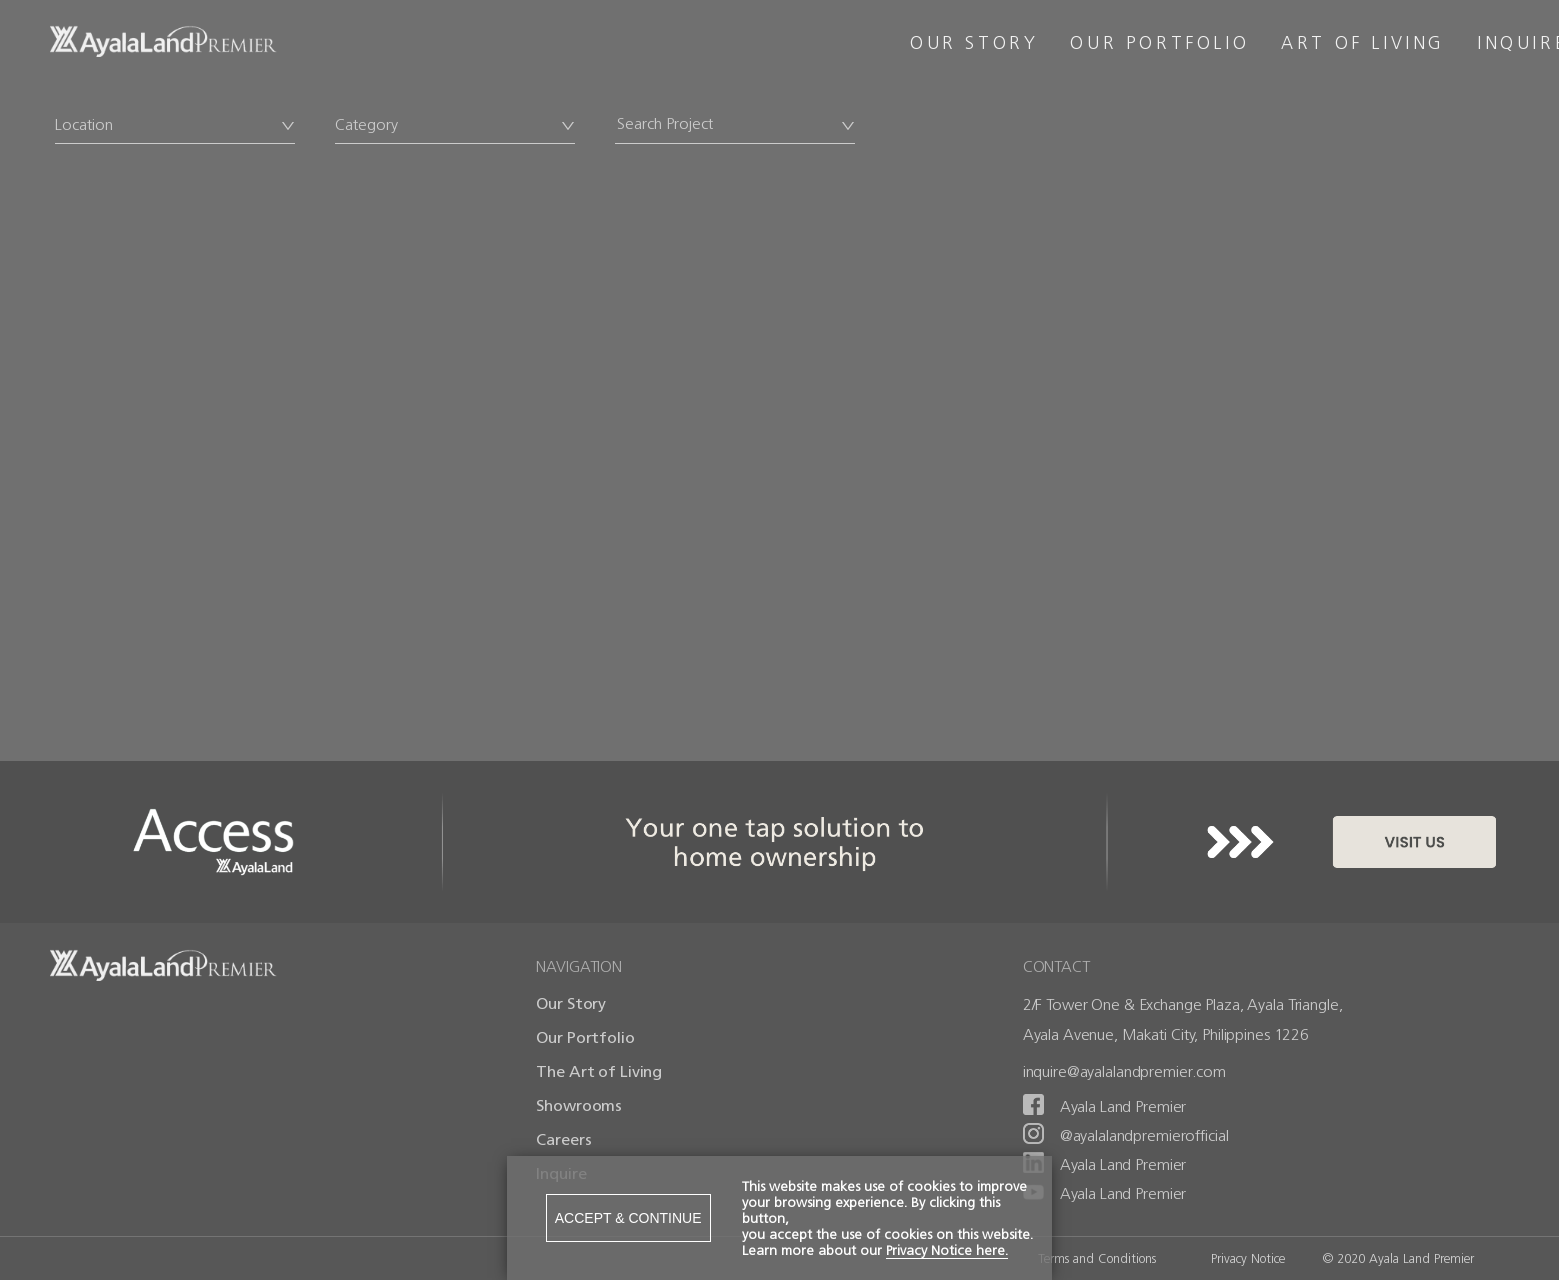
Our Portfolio (585, 1037)
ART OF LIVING (1363, 43)
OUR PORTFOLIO (1159, 43)
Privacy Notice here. (947, 1250)
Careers (563, 1139)
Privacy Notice (1248, 1258)
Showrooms (579, 1105)
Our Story (571, 1003)
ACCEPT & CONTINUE (628, 1218)
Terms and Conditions (1097, 1258)
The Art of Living (599, 1071)
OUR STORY (974, 43)
